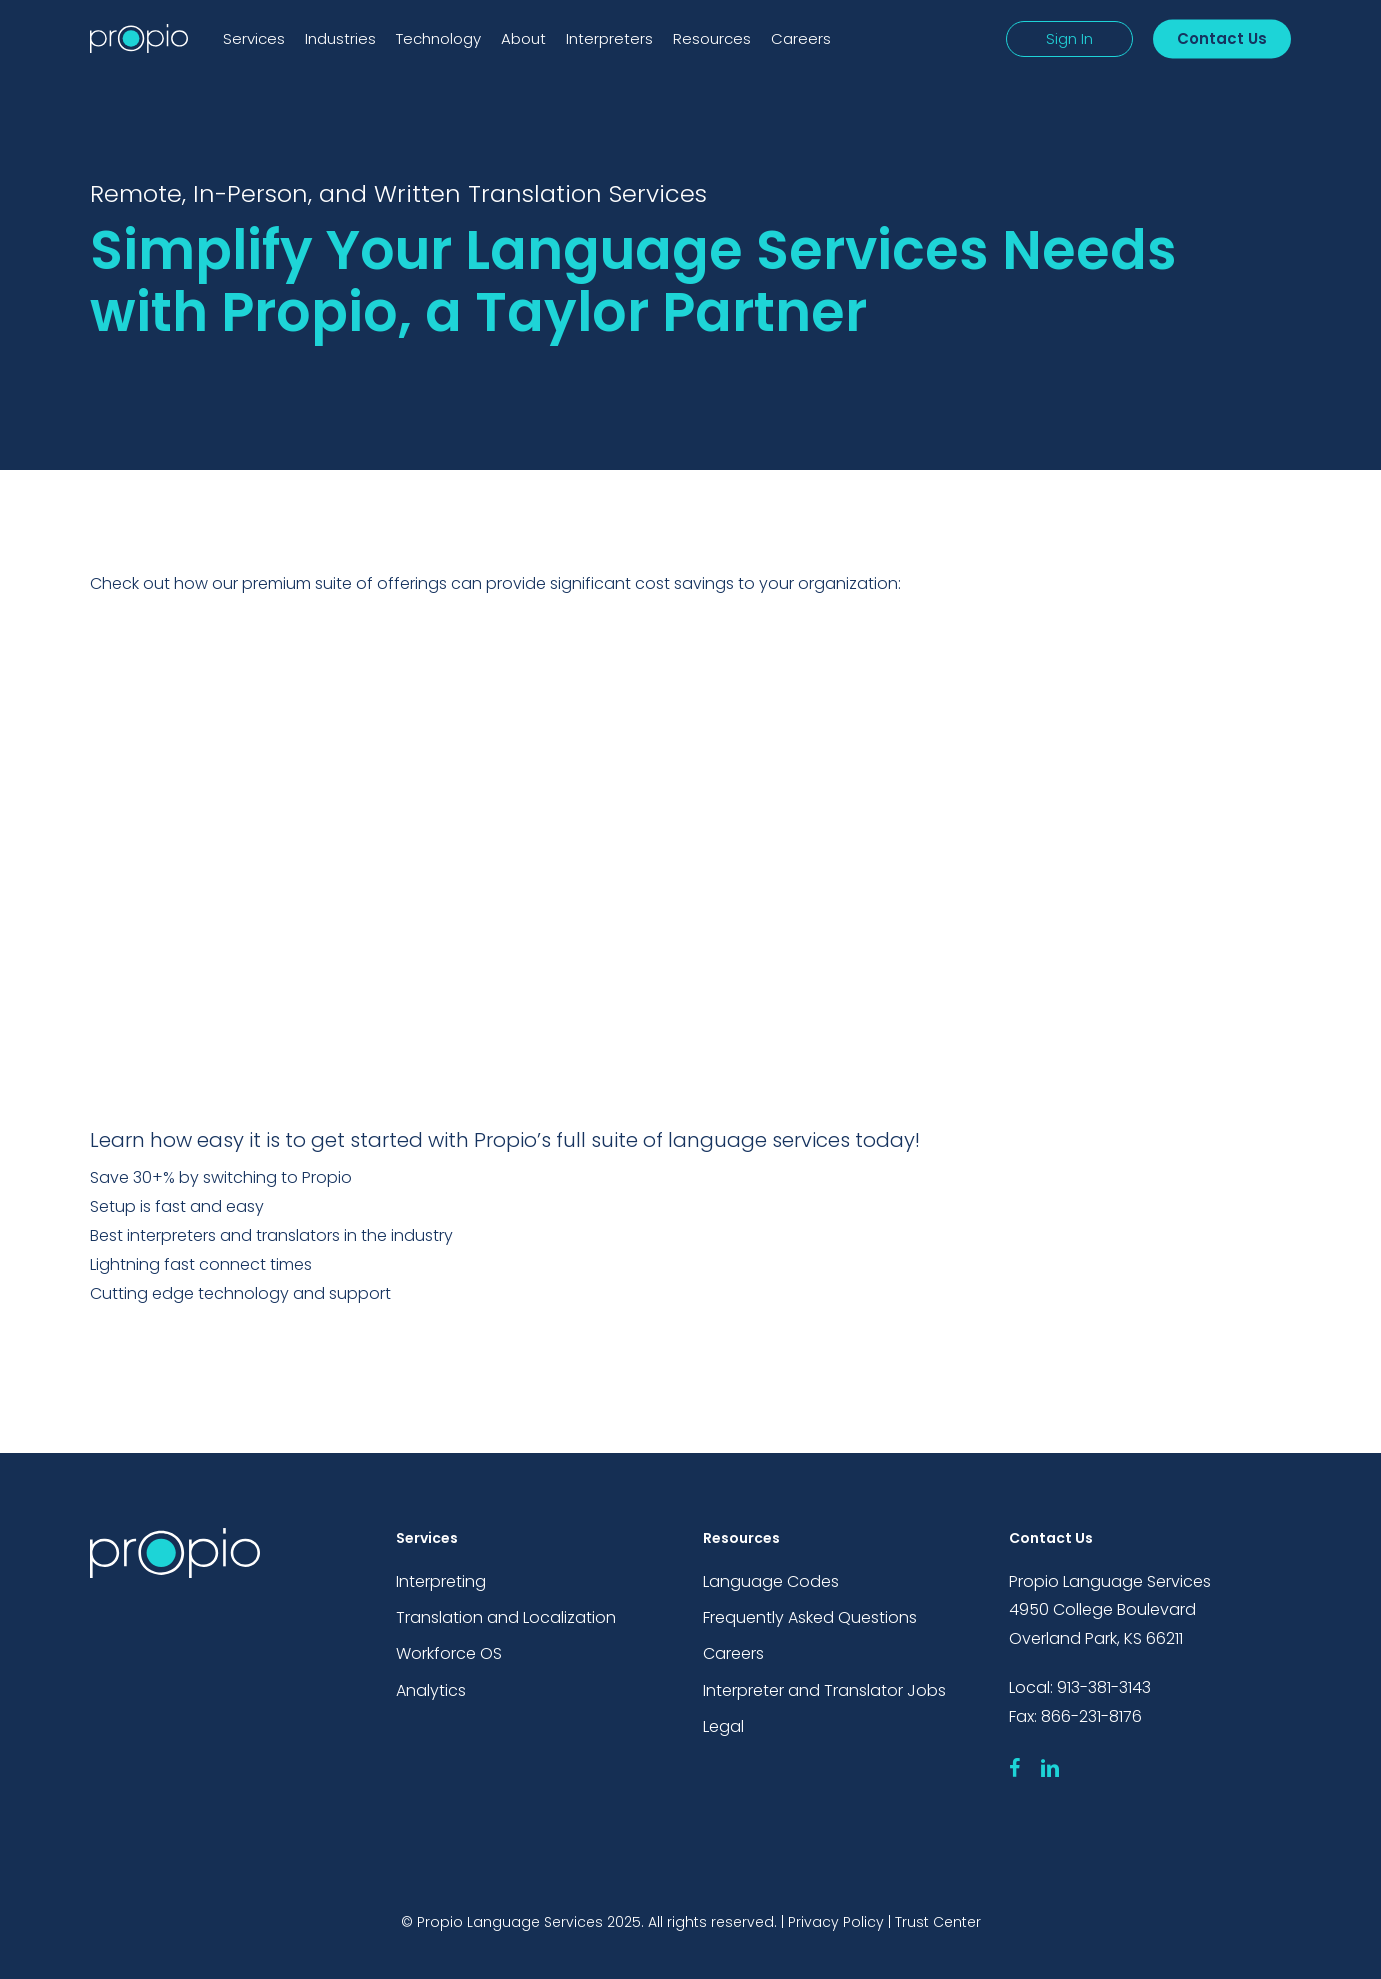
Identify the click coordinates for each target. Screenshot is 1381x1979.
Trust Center (938, 1922)
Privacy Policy (836, 1922)
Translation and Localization (506, 1617)
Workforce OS (449, 1654)
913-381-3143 (1104, 1687)
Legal (723, 1728)
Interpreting (441, 1580)
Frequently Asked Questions (810, 1617)
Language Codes (771, 1580)
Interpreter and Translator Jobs (824, 1691)
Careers (733, 1654)
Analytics (431, 1691)
